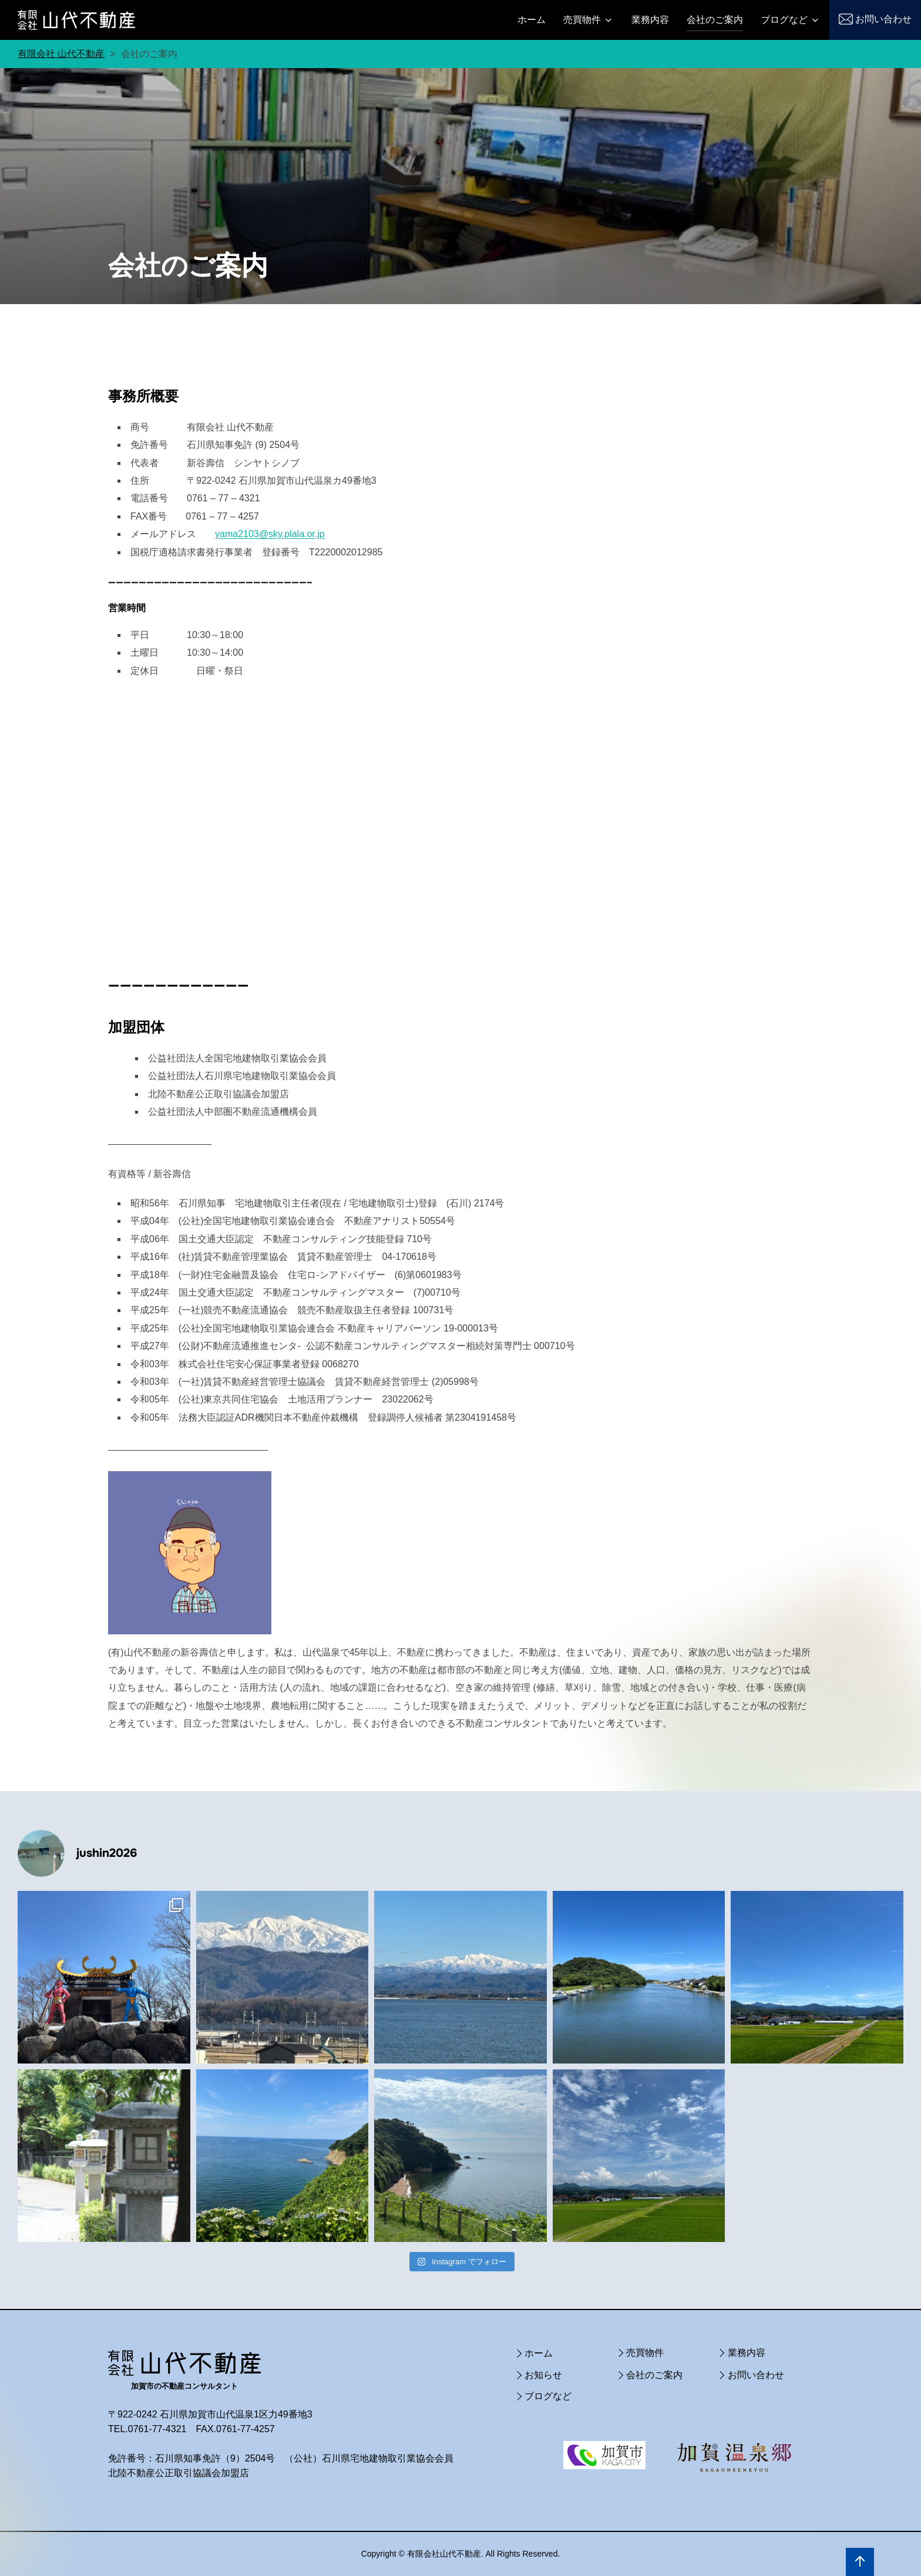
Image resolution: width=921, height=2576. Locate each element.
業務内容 (650, 20)
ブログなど (791, 20)
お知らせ (543, 2375)
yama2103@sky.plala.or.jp (270, 534)
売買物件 (588, 20)
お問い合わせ (883, 19)
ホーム (531, 20)
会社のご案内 (715, 20)
